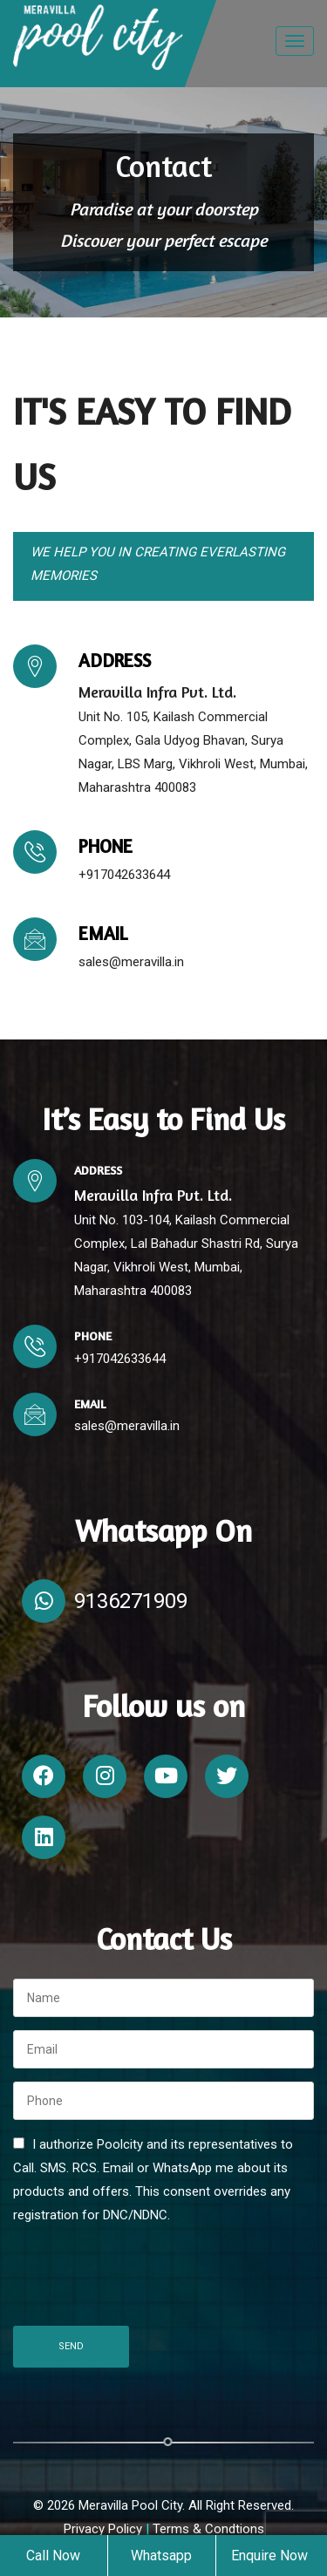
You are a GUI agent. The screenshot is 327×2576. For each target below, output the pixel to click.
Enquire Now (269, 2555)
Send (71, 2346)
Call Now (53, 2555)
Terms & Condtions (208, 2529)
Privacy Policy (105, 2529)
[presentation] (145, 2279)
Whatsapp (161, 2555)
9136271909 (130, 1601)
